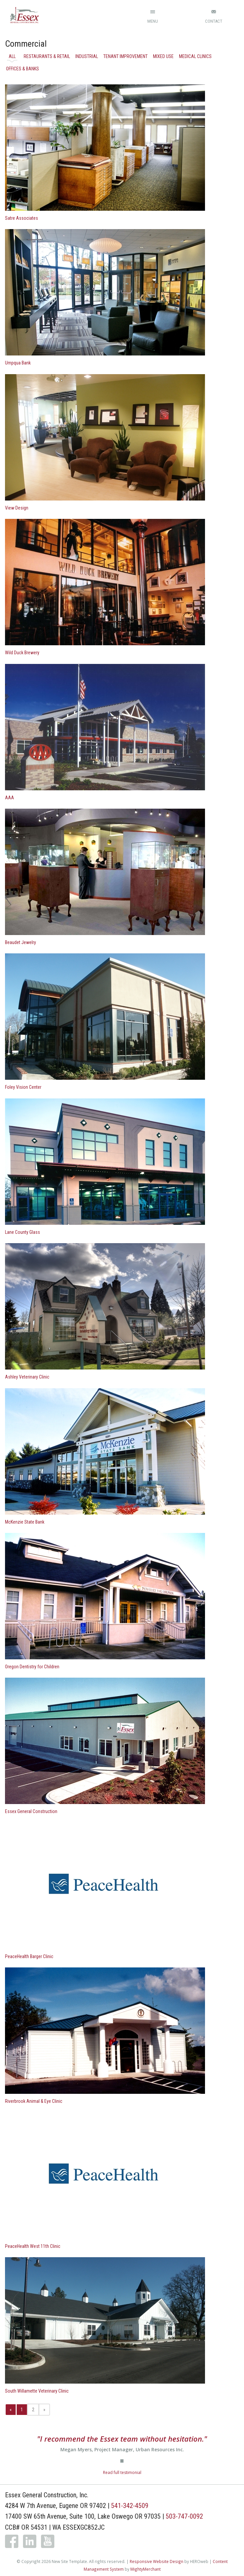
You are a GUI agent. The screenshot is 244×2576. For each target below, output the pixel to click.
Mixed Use (163, 56)
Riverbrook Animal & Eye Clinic (33, 2101)
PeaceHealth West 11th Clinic (32, 2246)
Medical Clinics (195, 56)
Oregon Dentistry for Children (32, 1666)
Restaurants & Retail (47, 56)
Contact (213, 21)
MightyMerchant (145, 2569)
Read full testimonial (122, 2472)
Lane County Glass (22, 1232)
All (12, 56)
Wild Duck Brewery (22, 652)
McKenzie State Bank (24, 1522)
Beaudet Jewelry (20, 942)
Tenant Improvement (125, 56)
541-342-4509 (129, 2506)
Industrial (86, 56)
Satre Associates (21, 218)
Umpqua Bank (18, 362)
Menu (152, 21)
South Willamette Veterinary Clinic (37, 2391)
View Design (16, 508)
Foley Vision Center (23, 1087)
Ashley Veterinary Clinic (27, 1377)
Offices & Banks (22, 68)
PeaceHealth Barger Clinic (29, 1956)
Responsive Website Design (156, 2561)
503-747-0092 (184, 2516)
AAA (9, 797)
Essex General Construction (31, 1811)
